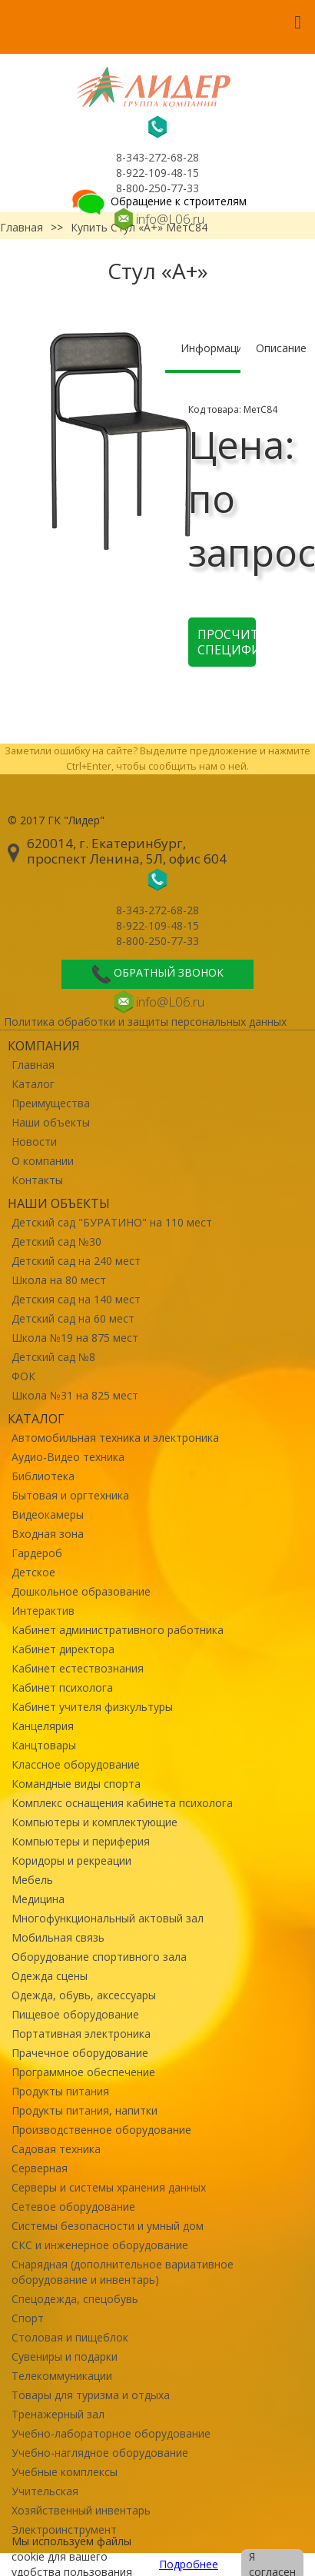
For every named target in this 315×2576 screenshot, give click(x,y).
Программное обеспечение (83, 2072)
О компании (43, 1160)
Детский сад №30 (56, 1241)
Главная (33, 1064)
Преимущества (51, 1103)
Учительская (45, 2491)
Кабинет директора (63, 1649)
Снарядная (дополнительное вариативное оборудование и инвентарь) (123, 2272)
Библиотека (43, 1476)
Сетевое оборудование (73, 2206)
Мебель (32, 1879)
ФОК (23, 1376)
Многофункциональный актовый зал (108, 1918)
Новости (34, 1141)
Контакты (37, 1180)
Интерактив (43, 1610)
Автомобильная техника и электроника (115, 1437)
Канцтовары (44, 1745)
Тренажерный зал (58, 2414)
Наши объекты (51, 1122)
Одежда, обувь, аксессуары (84, 1995)
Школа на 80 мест (59, 1280)
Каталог (33, 1084)
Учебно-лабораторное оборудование (111, 2433)
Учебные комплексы (65, 2472)
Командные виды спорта (76, 1783)
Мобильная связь (58, 1937)
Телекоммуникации (62, 2375)
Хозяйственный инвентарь (81, 2510)
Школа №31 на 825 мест (75, 1395)
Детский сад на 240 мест (76, 1260)
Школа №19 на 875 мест (75, 1337)
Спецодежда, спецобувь (75, 2298)
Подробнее (188, 2564)
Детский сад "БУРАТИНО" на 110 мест (112, 1222)
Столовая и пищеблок (70, 2337)
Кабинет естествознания (78, 1668)
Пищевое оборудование (75, 2014)
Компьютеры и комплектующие (94, 1822)
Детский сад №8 (53, 1357)
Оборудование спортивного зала (99, 1956)
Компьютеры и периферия (81, 1841)
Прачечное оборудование (80, 2052)
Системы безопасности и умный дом (108, 2225)
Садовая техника (56, 2149)
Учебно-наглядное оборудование (100, 2452)
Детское (33, 1572)
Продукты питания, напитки (85, 2110)
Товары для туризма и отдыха (91, 2395)
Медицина (38, 1899)
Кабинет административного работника (118, 1629)
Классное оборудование (76, 1764)
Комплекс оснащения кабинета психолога (122, 1803)
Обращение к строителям (158, 201)
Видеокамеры (48, 1514)
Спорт (28, 2318)
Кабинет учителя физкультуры (92, 1706)
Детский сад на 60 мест (73, 1318)
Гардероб (37, 1553)
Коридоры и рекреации (71, 1860)
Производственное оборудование (101, 2129)
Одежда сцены (50, 1976)
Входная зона (48, 1533)
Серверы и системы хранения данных (109, 2187)
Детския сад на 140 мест (76, 1299)
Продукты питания (60, 2091)
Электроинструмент (64, 2529)
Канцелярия (43, 1726)
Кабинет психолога (62, 1687)
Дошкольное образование (81, 1591)
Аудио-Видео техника (68, 1456)
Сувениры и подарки (65, 2356)
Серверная (40, 2168)
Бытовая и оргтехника (70, 1495)
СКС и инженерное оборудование (100, 2245)
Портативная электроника (81, 2033)
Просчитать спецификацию (226, 642)
